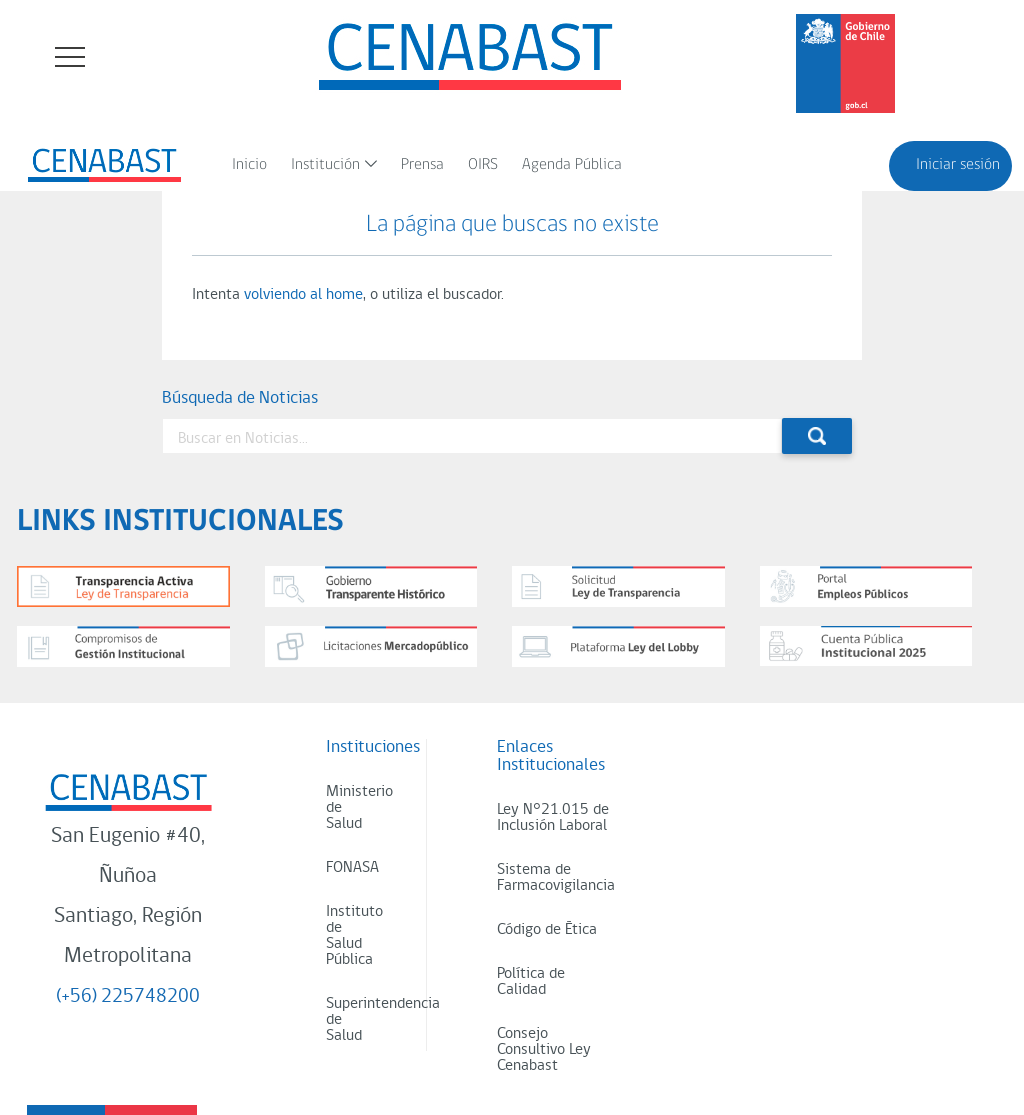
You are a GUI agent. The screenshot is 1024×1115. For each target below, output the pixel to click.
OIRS (483, 165)
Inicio (249, 165)
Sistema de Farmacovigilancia (556, 878)
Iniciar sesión (958, 165)
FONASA (352, 868)
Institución (325, 165)
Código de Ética (547, 930)
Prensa (422, 165)
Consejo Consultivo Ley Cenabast (544, 1050)
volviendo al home (303, 295)
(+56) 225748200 (128, 996)
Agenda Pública (572, 165)
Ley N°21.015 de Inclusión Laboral (553, 818)
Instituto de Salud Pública (354, 936)
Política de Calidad (531, 982)
